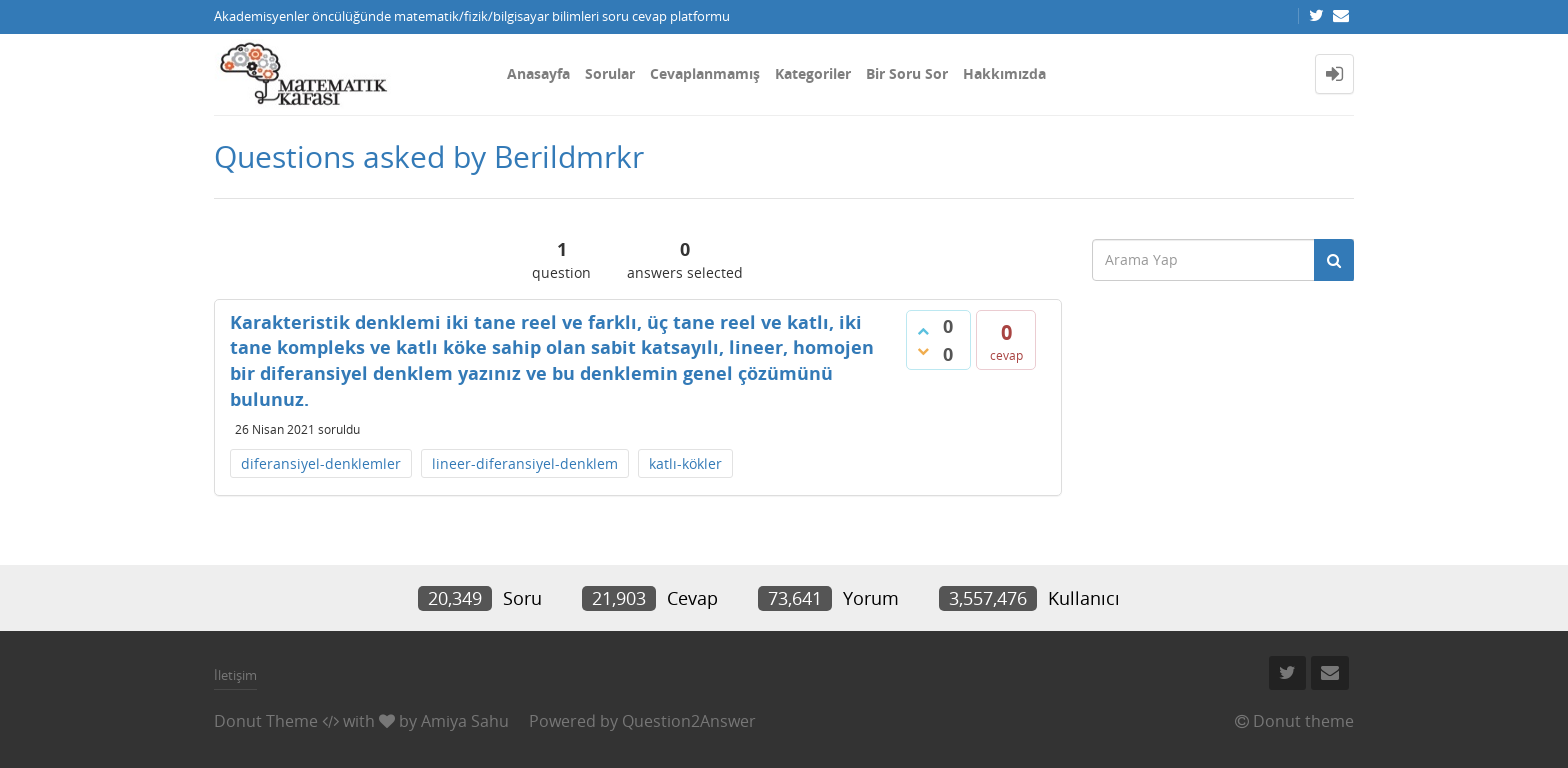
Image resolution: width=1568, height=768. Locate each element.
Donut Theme (266, 721)
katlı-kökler (685, 463)
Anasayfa (538, 73)
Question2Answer (689, 721)
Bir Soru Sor (907, 73)
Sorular (610, 73)
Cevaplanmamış (705, 73)
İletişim (235, 675)
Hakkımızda (1004, 73)
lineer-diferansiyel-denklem (525, 463)
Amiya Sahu (465, 721)
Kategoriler (813, 73)
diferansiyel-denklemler (321, 463)
